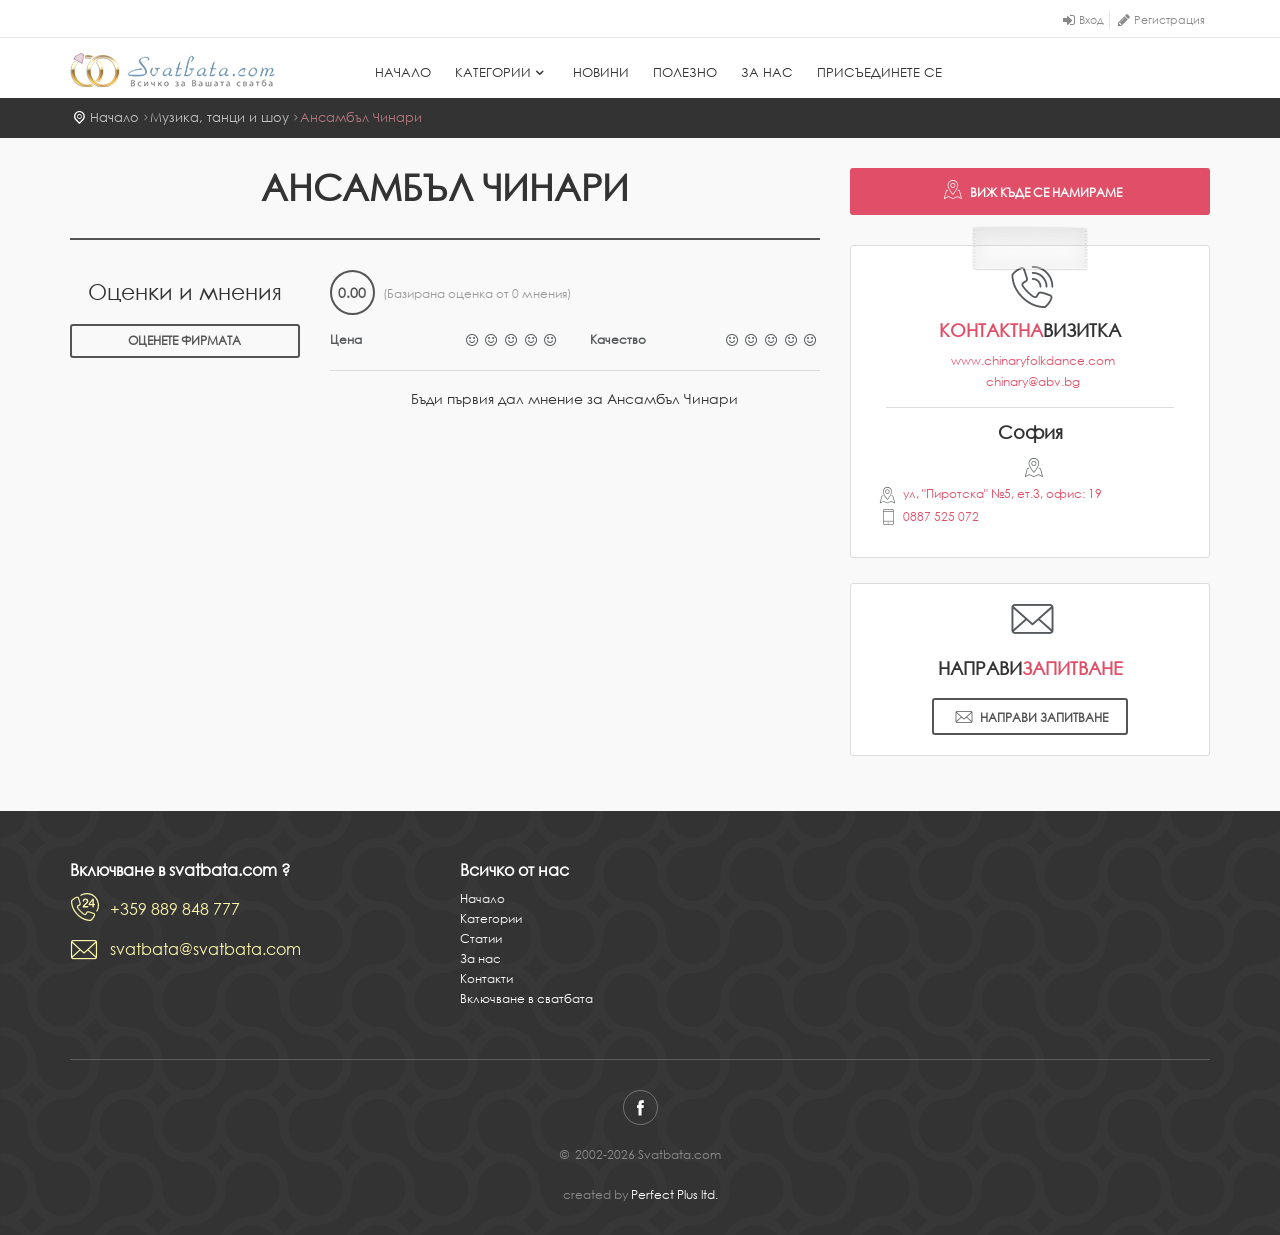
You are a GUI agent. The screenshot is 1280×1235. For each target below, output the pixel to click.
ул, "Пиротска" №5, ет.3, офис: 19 (1002, 493)
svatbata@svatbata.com (205, 949)
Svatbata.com (172, 70)
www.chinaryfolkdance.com (1033, 360)
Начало (403, 72)
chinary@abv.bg (1033, 381)
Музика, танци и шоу (219, 117)
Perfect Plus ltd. (674, 1194)
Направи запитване (1030, 719)
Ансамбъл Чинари (361, 117)
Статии (481, 938)
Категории (502, 72)
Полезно (685, 72)
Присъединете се (879, 72)
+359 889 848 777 (175, 909)
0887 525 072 (941, 516)
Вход (1091, 20)
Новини (601, 72)
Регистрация (1169, 20)
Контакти (486, 978)
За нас (767, 72)
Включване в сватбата (526, 998)
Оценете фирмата (184, 340)
